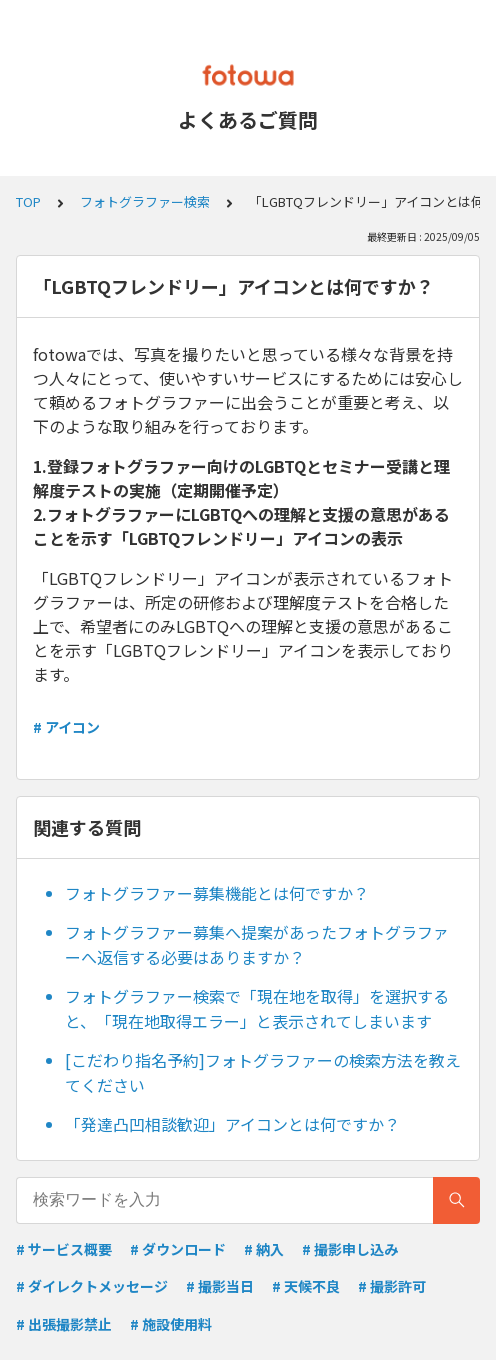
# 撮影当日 (220, 1286)
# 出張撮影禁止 (64, 1324)
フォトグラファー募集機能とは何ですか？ (217, 893)
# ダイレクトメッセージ (92, 1286)
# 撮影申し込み (350, 1249)
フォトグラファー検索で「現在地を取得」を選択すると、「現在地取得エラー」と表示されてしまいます (257, 1009)
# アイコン (66, 727)
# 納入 (264, 1249)
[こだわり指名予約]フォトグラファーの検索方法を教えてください (263, 1073)
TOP (28, 201)
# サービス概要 (64, 1249)
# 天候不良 (306, 1286)
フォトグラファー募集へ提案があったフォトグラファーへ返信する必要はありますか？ (257, 945)
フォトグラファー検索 (145, 201)
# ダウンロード (178, 1249)
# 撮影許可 (392, 1286)
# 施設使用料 (171, 1324)
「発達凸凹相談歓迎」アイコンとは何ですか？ (232, 1124)
